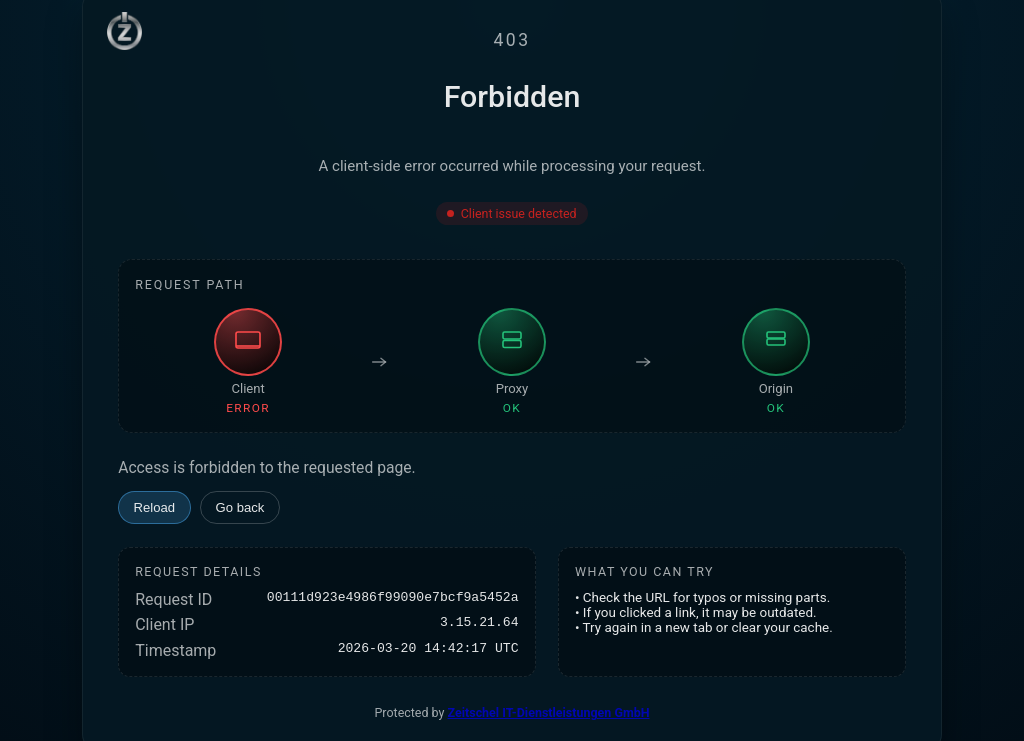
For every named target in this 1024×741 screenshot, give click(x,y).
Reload (155, 507)
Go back (240, 507)
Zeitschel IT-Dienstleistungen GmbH (549, 712)
